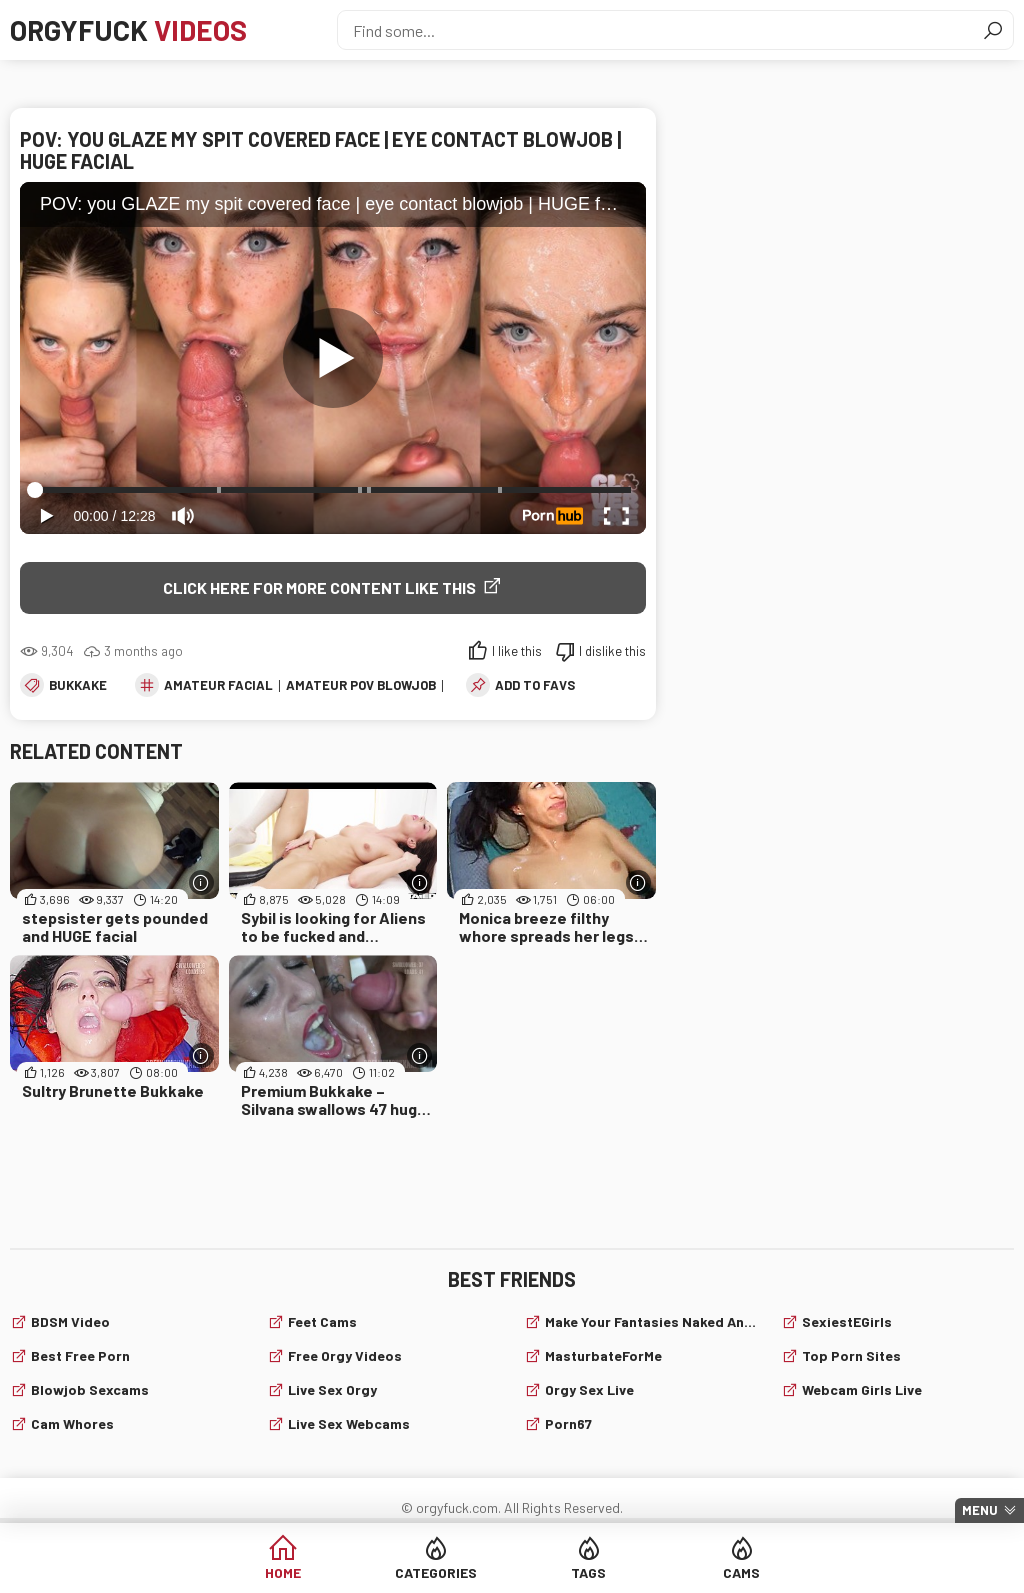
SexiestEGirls (847, 1321)
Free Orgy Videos (345, 1355)
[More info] (201, 882)
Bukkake (78, 685)
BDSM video (70, 1321)
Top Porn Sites (851, 1355)
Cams (741, 1572)
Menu (980, 1510)
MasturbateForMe (603, 1355)
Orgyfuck (128, 30)
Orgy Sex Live (589, 1389)
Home (283, 1572)
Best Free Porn (80, 1355)
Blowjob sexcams (90, 1389)
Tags (588, 1572)
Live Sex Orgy (332, 1389)
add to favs (535, 685)
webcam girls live (862, 1389)
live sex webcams (349, 1423)
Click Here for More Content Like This (319, 587)
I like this (517, 651)
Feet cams (322, 1321)
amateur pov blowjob (361, 685)
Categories (436, 1572)
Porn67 (568, 1423)
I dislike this (612, 651)
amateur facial (218, 685)
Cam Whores (72, 1423)
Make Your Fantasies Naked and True (651, 1321)
